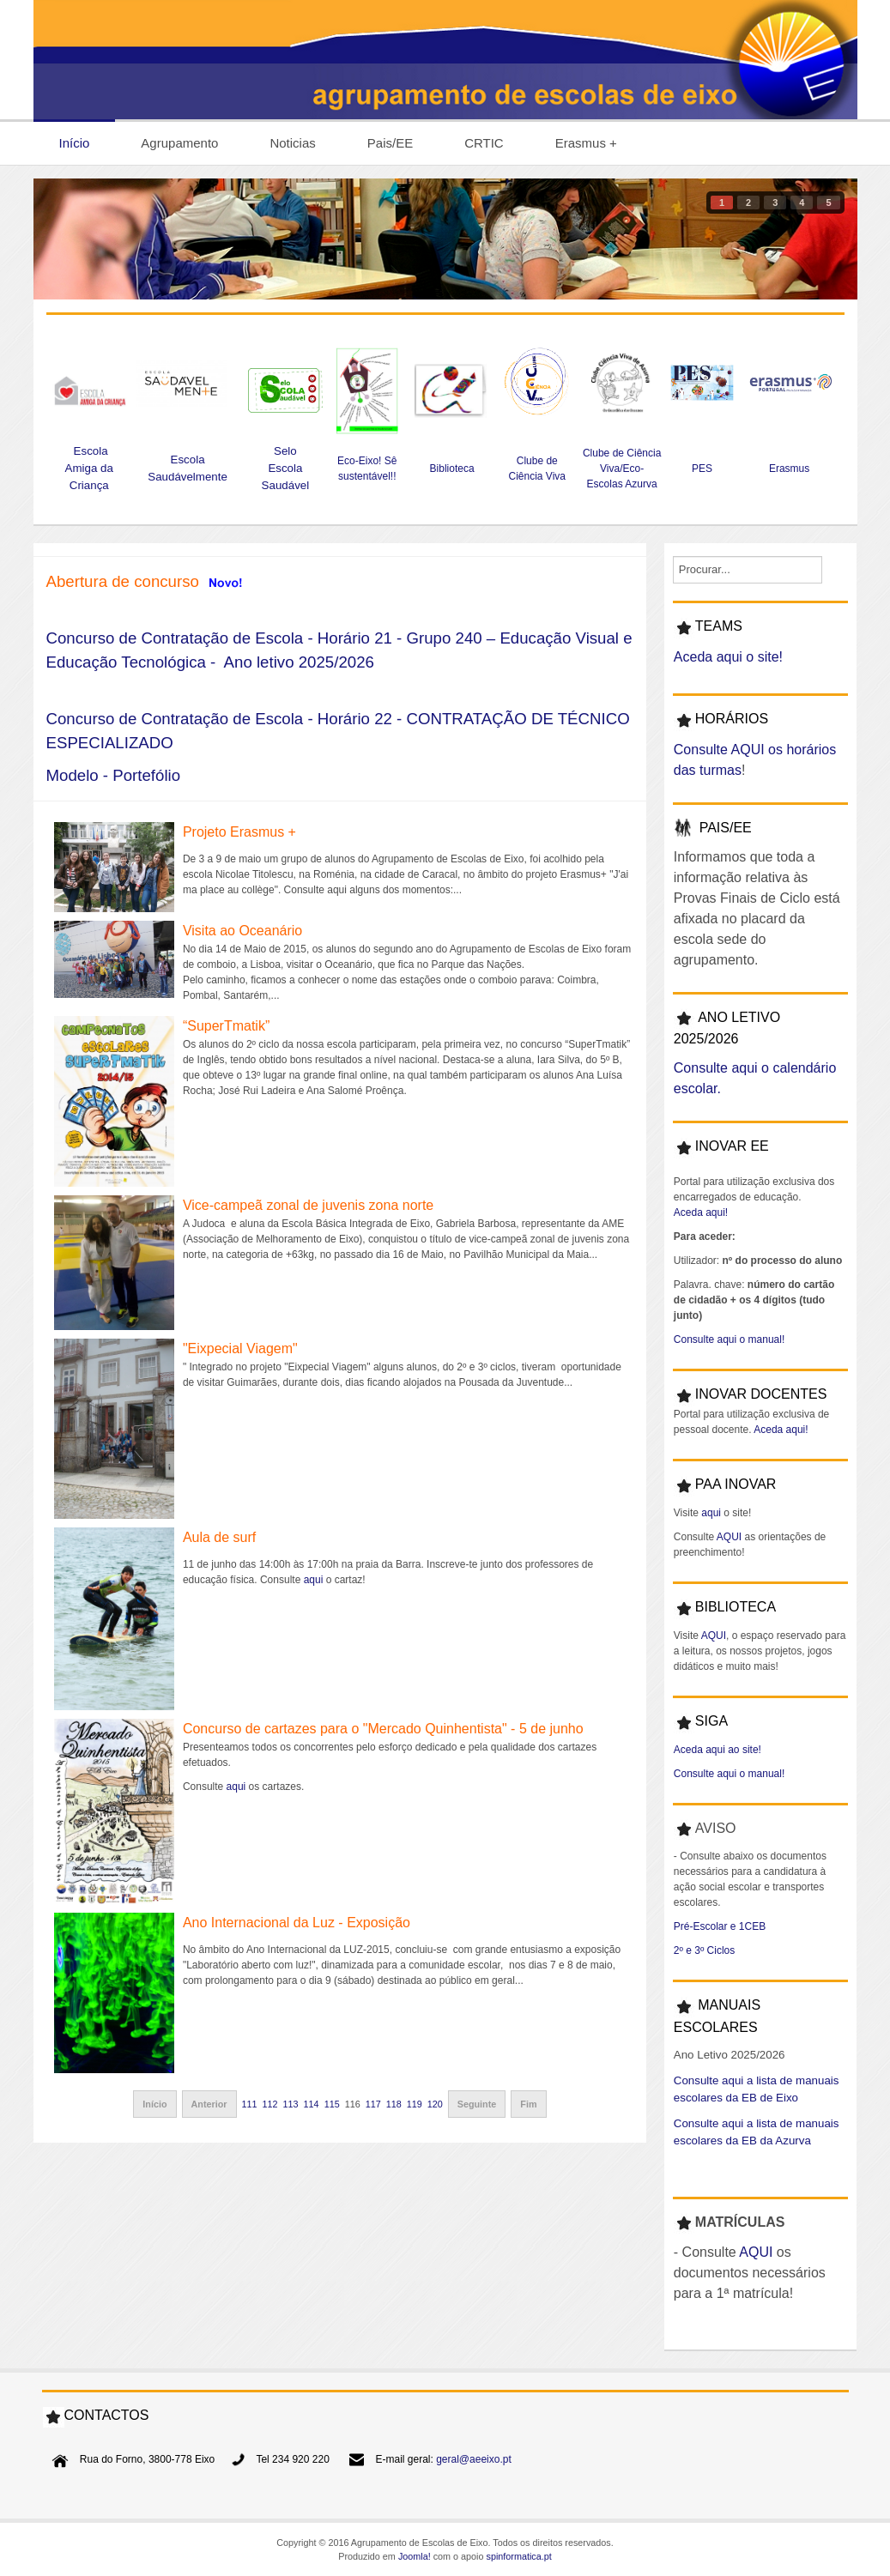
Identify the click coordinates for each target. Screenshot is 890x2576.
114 (311, 2104)
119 (414, 2104)
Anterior (209, 2104)
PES (702, 469)
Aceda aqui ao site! (717, 1750)
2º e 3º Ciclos (704, 1950)
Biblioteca (452, 469)
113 (291, 2104)
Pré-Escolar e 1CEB (720, 1926)
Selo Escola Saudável (286, 468)
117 (373, 2104)
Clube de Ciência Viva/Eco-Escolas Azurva (622, 468)
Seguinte (477, 2104)
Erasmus (791, 469)
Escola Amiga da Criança (89, 468)
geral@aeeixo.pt (474, 2459)
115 (332, 2104)
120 (435, 2104)
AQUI (729, 1537)
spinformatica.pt (519, 2556)
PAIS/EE (725, 827)
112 (270, 2104)
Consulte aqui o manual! (729, 1339)
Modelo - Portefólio (113, 775)
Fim (528, 2104)
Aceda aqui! (701, 1212)
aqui (314, 1580)
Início (154, 2104)
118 (394, 2104)
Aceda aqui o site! (728, 657)
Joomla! (414, 2556)
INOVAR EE (732, 1146)
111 (249, 2104)
